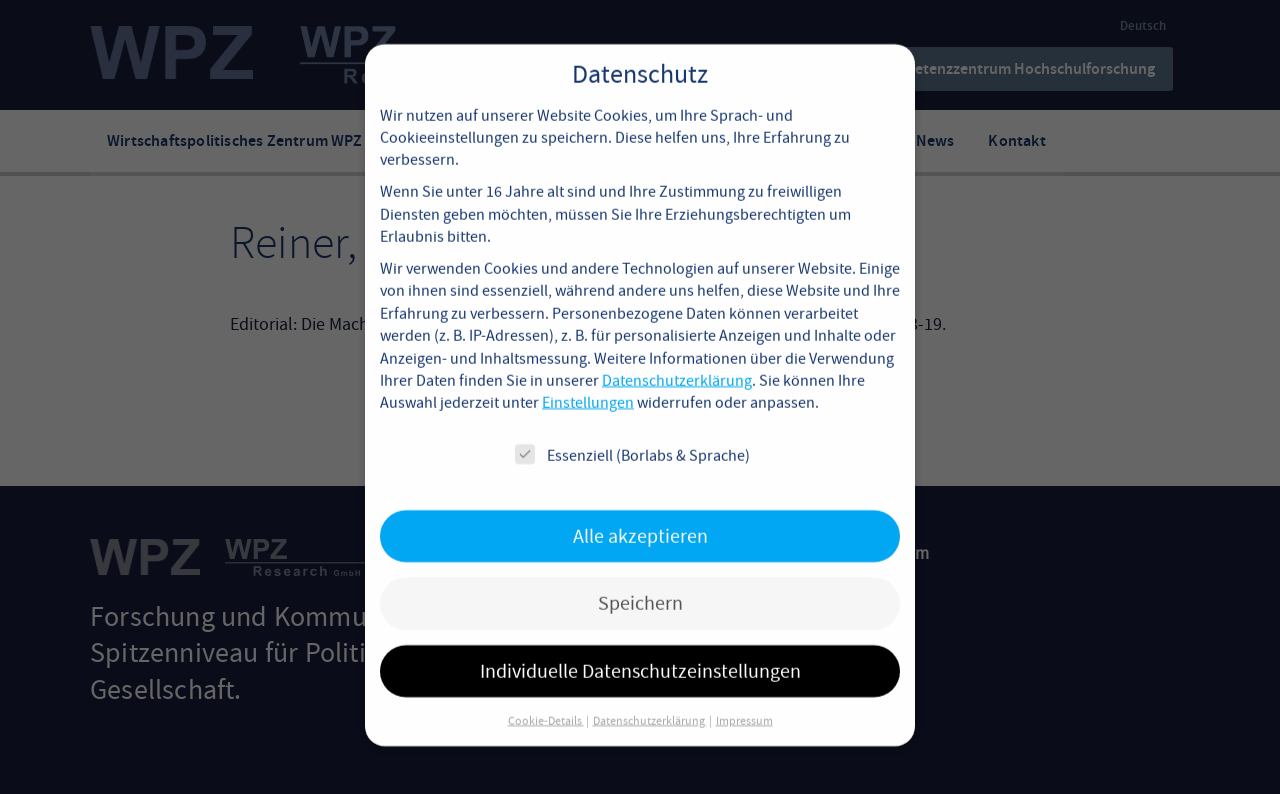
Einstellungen (588, 381)
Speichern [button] (640, 580)
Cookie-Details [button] (546, 698)
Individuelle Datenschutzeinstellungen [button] (640, 648)
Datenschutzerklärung (677, 358)
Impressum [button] (744, 698)
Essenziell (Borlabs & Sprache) (632, 432)
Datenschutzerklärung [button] (650, 698)
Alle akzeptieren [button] (640, 513)
